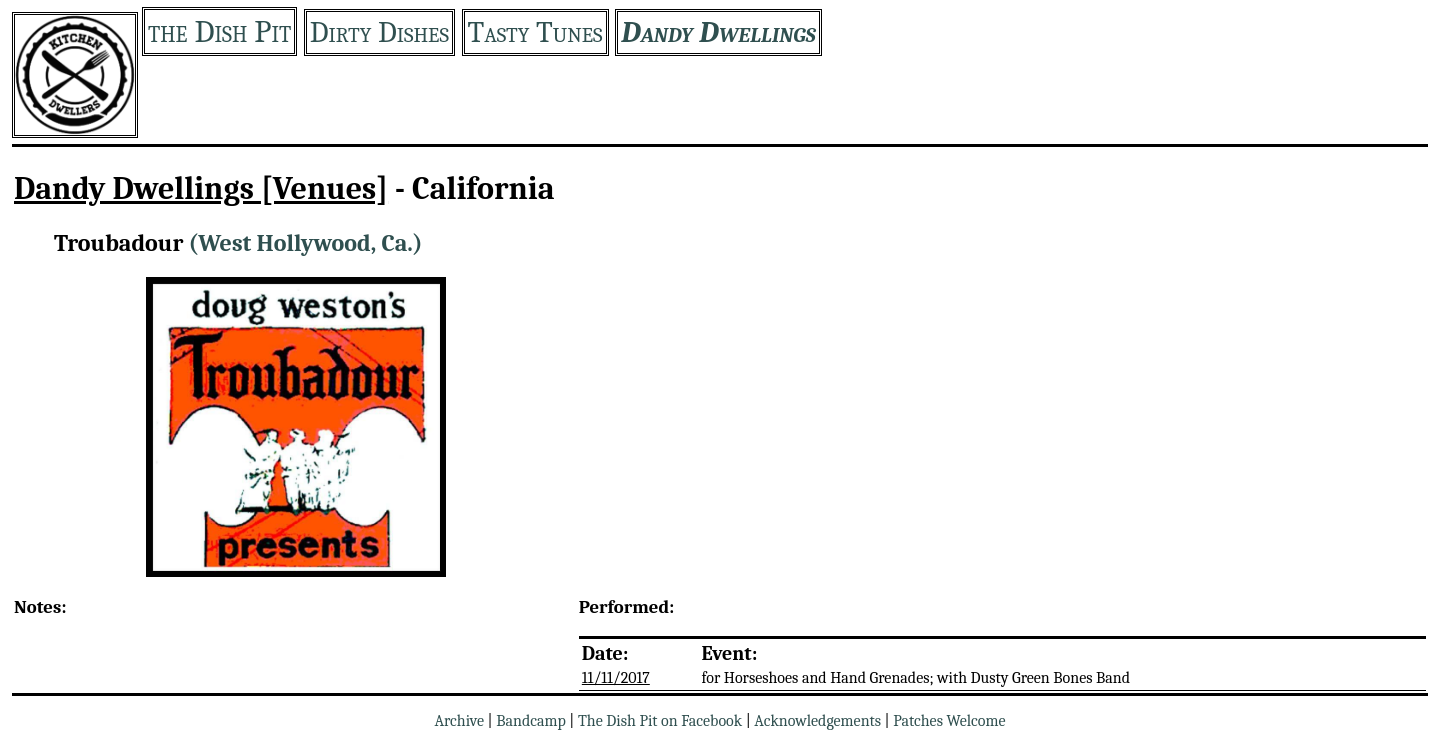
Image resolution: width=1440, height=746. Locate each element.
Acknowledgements (817, 721)
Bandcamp (531, 721)
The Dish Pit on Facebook (660, 721)
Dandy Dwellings (718, 32)
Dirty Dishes (379, 32)
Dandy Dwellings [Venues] (201, 188)
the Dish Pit (219, 31)
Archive (459, 721)
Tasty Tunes (535, 32)
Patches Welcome (949, 721)
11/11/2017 (616, 678)
